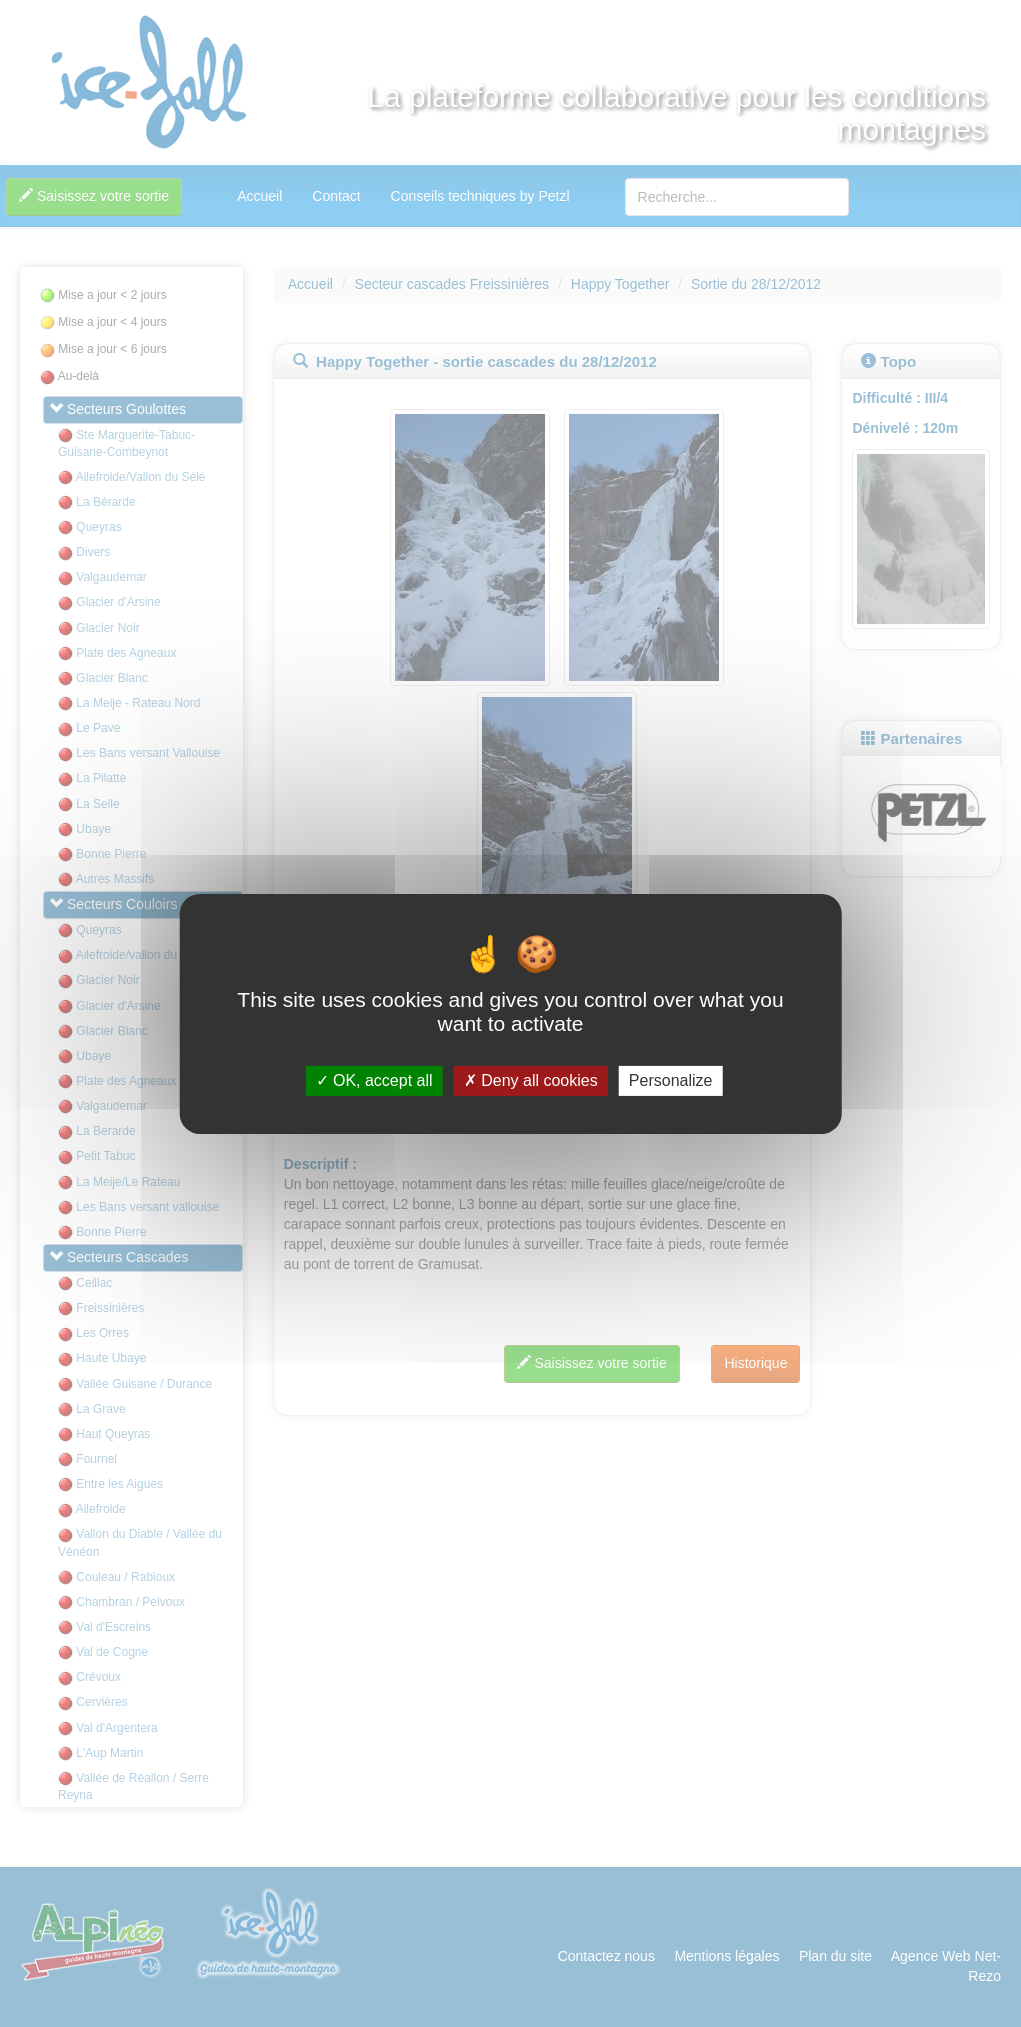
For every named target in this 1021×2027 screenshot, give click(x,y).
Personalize (671, 1080)
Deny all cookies (531, 1080)
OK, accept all (374, 1080)
